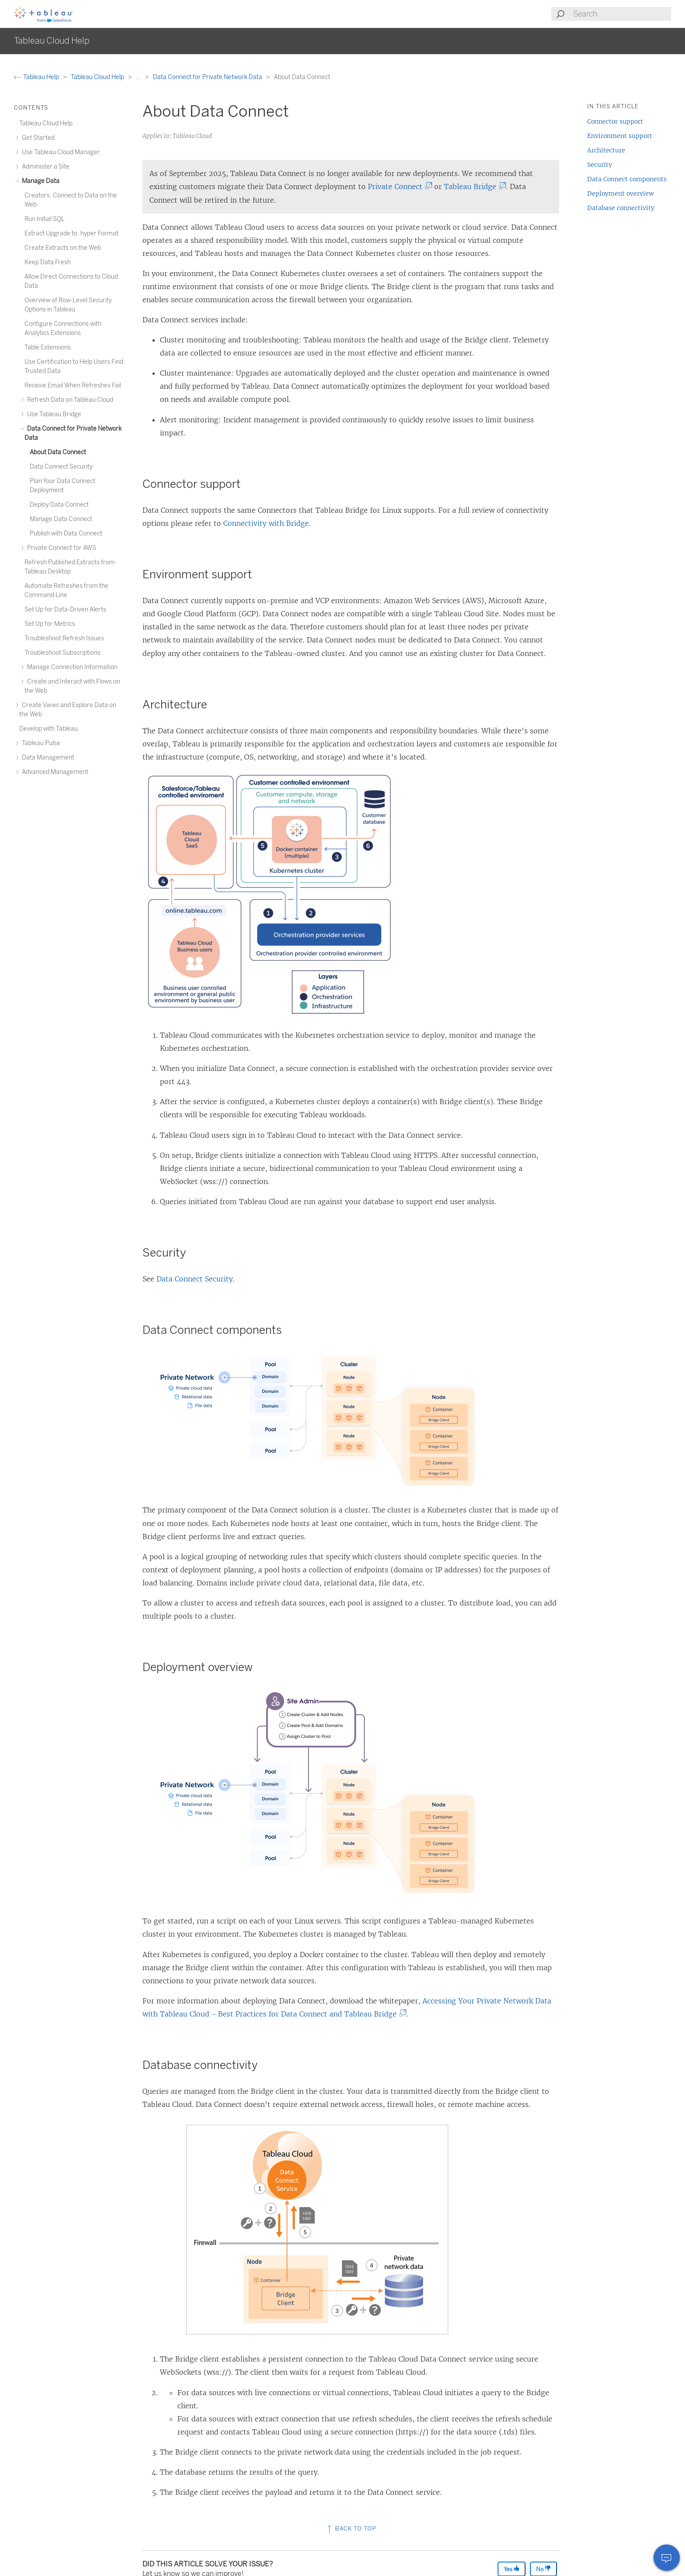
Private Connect (398, 186)
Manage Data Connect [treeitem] (61, 519)
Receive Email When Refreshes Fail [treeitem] (72, 385)
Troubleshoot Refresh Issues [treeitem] (64, 638)
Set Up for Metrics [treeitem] (49, 624)
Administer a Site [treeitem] (44, 166)
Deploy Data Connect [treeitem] (59, 504)
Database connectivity (620, 208)
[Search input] (621, 14)
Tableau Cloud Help (98, 77)
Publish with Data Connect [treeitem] (66, 533)
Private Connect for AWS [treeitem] (60, 548)
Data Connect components (627, 179)
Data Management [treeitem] (46, 757)
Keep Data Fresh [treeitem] (47, 262)
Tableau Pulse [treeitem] (39, 743)
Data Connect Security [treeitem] (61, 466)
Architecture (606, 150)
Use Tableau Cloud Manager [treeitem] (59, 152)
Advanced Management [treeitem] (53, 772)
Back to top (350, 2528)
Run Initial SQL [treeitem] (44, 219)
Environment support (619, 136)
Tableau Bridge (473, 186)
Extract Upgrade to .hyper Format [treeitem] (71, 233)
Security (599, 165)
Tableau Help (37, 77)
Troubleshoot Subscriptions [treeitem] (62, 652)
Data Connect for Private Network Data (208, 77)
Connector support (615, 121)
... (139, 77)
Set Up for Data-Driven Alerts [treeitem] (65, 609)
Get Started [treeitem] (37, 138)
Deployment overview (620, 193)
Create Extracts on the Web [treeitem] (62, 248)
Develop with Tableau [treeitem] (48, 728)
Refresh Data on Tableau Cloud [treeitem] (68, 400)
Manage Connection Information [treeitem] (71, 667)
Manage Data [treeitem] (39, 181)
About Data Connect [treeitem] (58, 452)
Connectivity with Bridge (266, 523)
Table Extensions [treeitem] (47, 347)
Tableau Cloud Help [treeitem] (46, 123)
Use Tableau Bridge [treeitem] (52, 414)
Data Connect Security (194, 1278)
